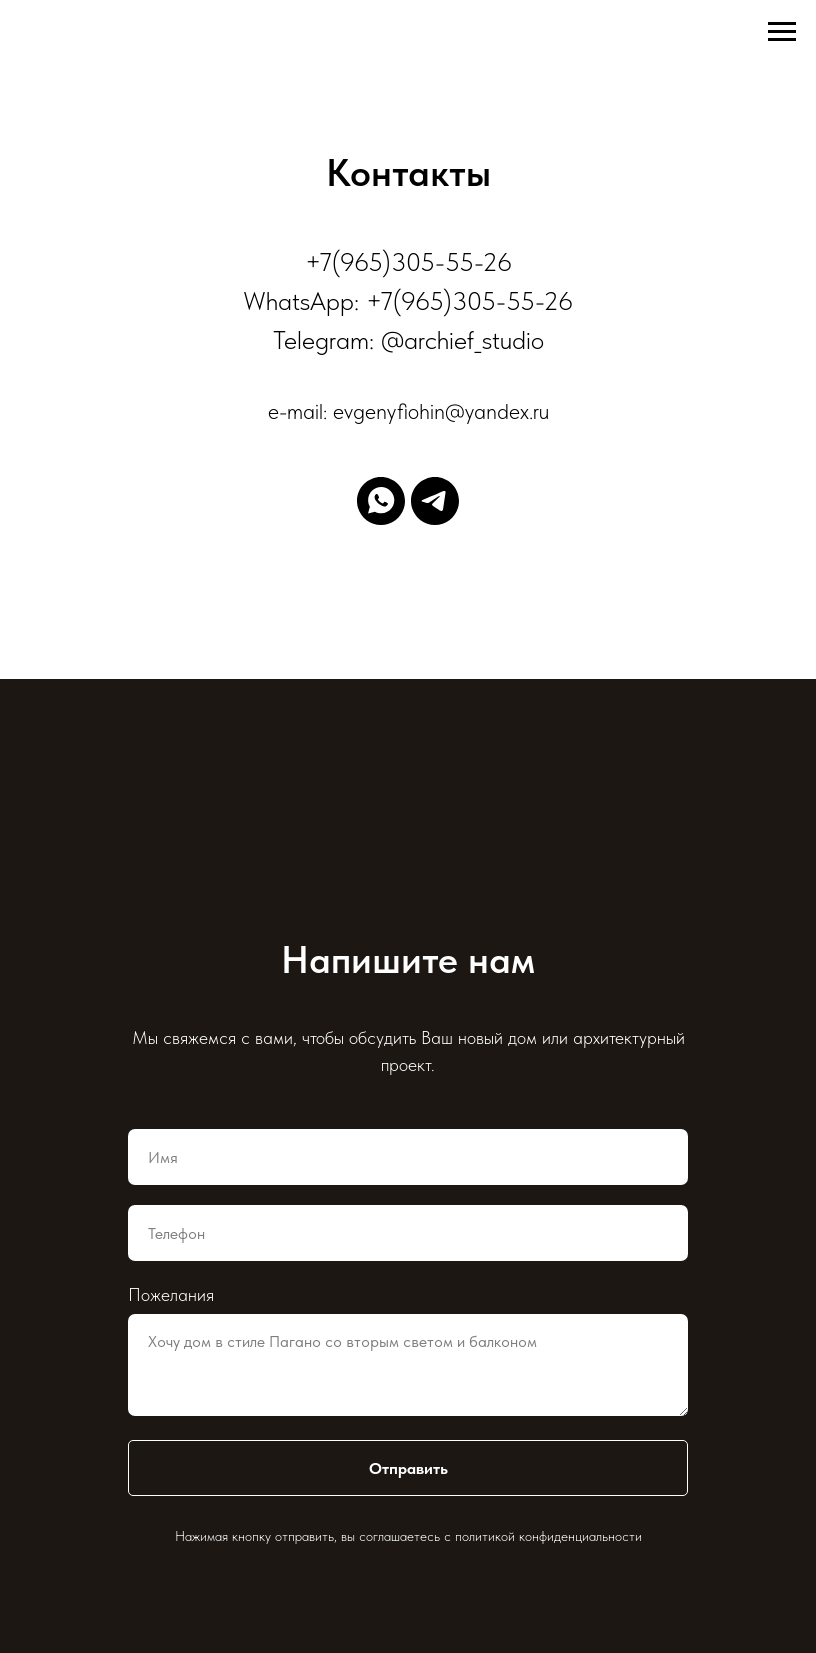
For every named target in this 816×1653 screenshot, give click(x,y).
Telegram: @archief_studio (408, 339)
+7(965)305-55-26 (408, 261)
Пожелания (171, 1294)
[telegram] (435, 501)
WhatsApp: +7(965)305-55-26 (408, 300)
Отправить (408, 1468)
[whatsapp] (381, 501)
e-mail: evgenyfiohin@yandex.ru (408, 411)
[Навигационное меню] (782, 32)
